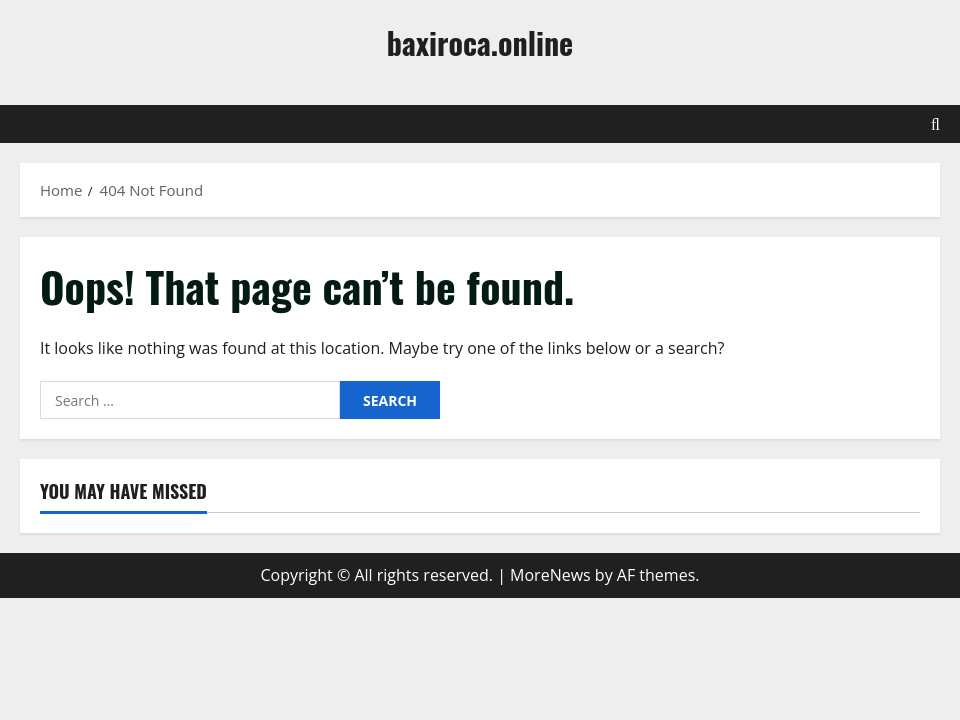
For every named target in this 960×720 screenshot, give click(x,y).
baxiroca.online (480, 42)
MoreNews (550, 575)
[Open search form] (935, 124)
